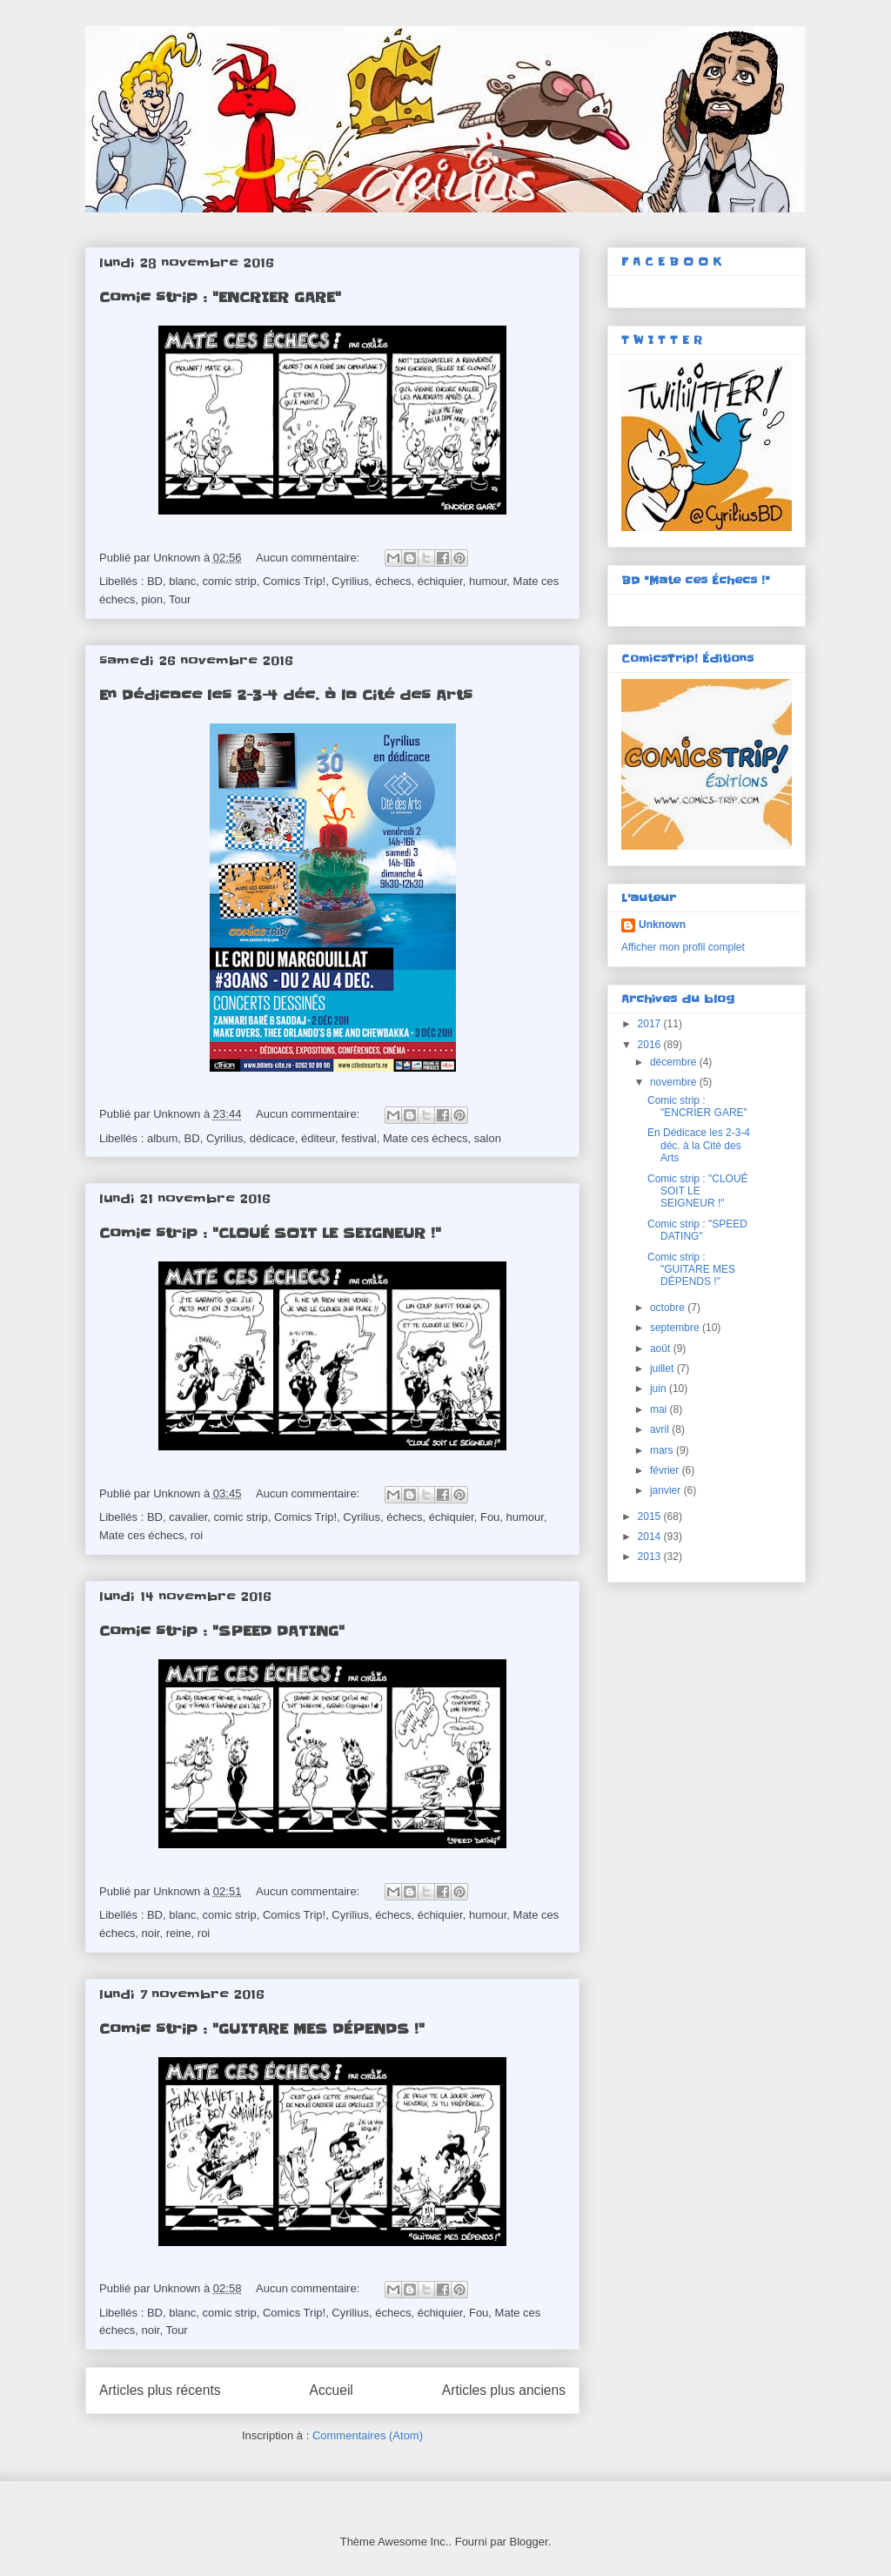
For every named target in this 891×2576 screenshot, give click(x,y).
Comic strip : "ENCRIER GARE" (220, 296)
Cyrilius (350, 581)
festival (358, 1138)
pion (152, 599)
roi (197, 1535)
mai (660, 1409)
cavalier (188, 1516)
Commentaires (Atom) (367, 2435)
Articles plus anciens (504, 2390)
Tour (180, 599)
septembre (676, 1328)
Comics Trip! (294, 581)
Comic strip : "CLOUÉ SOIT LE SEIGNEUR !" (270, 1232)
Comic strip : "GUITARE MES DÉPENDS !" (262, 2028)
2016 (651, 1045)
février (666, 1470)
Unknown (662, 924)
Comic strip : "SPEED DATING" (222, 1630)
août (661, 1348)
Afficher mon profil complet (683, 947)
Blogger (529, 2541)
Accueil (331, 2390)
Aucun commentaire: (309, 557)
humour (487, 581)
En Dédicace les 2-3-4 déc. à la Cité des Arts (285, 694)
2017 (651, 1024)
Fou (489, 1516)
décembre (675, 1062)
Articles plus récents (160, 2390)
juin (659, 1388)
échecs (393, 581)
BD (155, 581)
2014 (651, 1536)
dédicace (272, 1138)
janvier (667, 1490)
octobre (668, 1307)
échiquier (440, 581)
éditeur (318, 1138)
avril (661, 1429)
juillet (663, 1368)
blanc (182, 581)
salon (487, 1138)
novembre (675, 1082)
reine (178, 1933)
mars (663, 1450)
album (162, 1138)
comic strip (230, 581)
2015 (651, 1516)
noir (150, 1933)
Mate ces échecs (425, 1138)
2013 (651, 1556)
